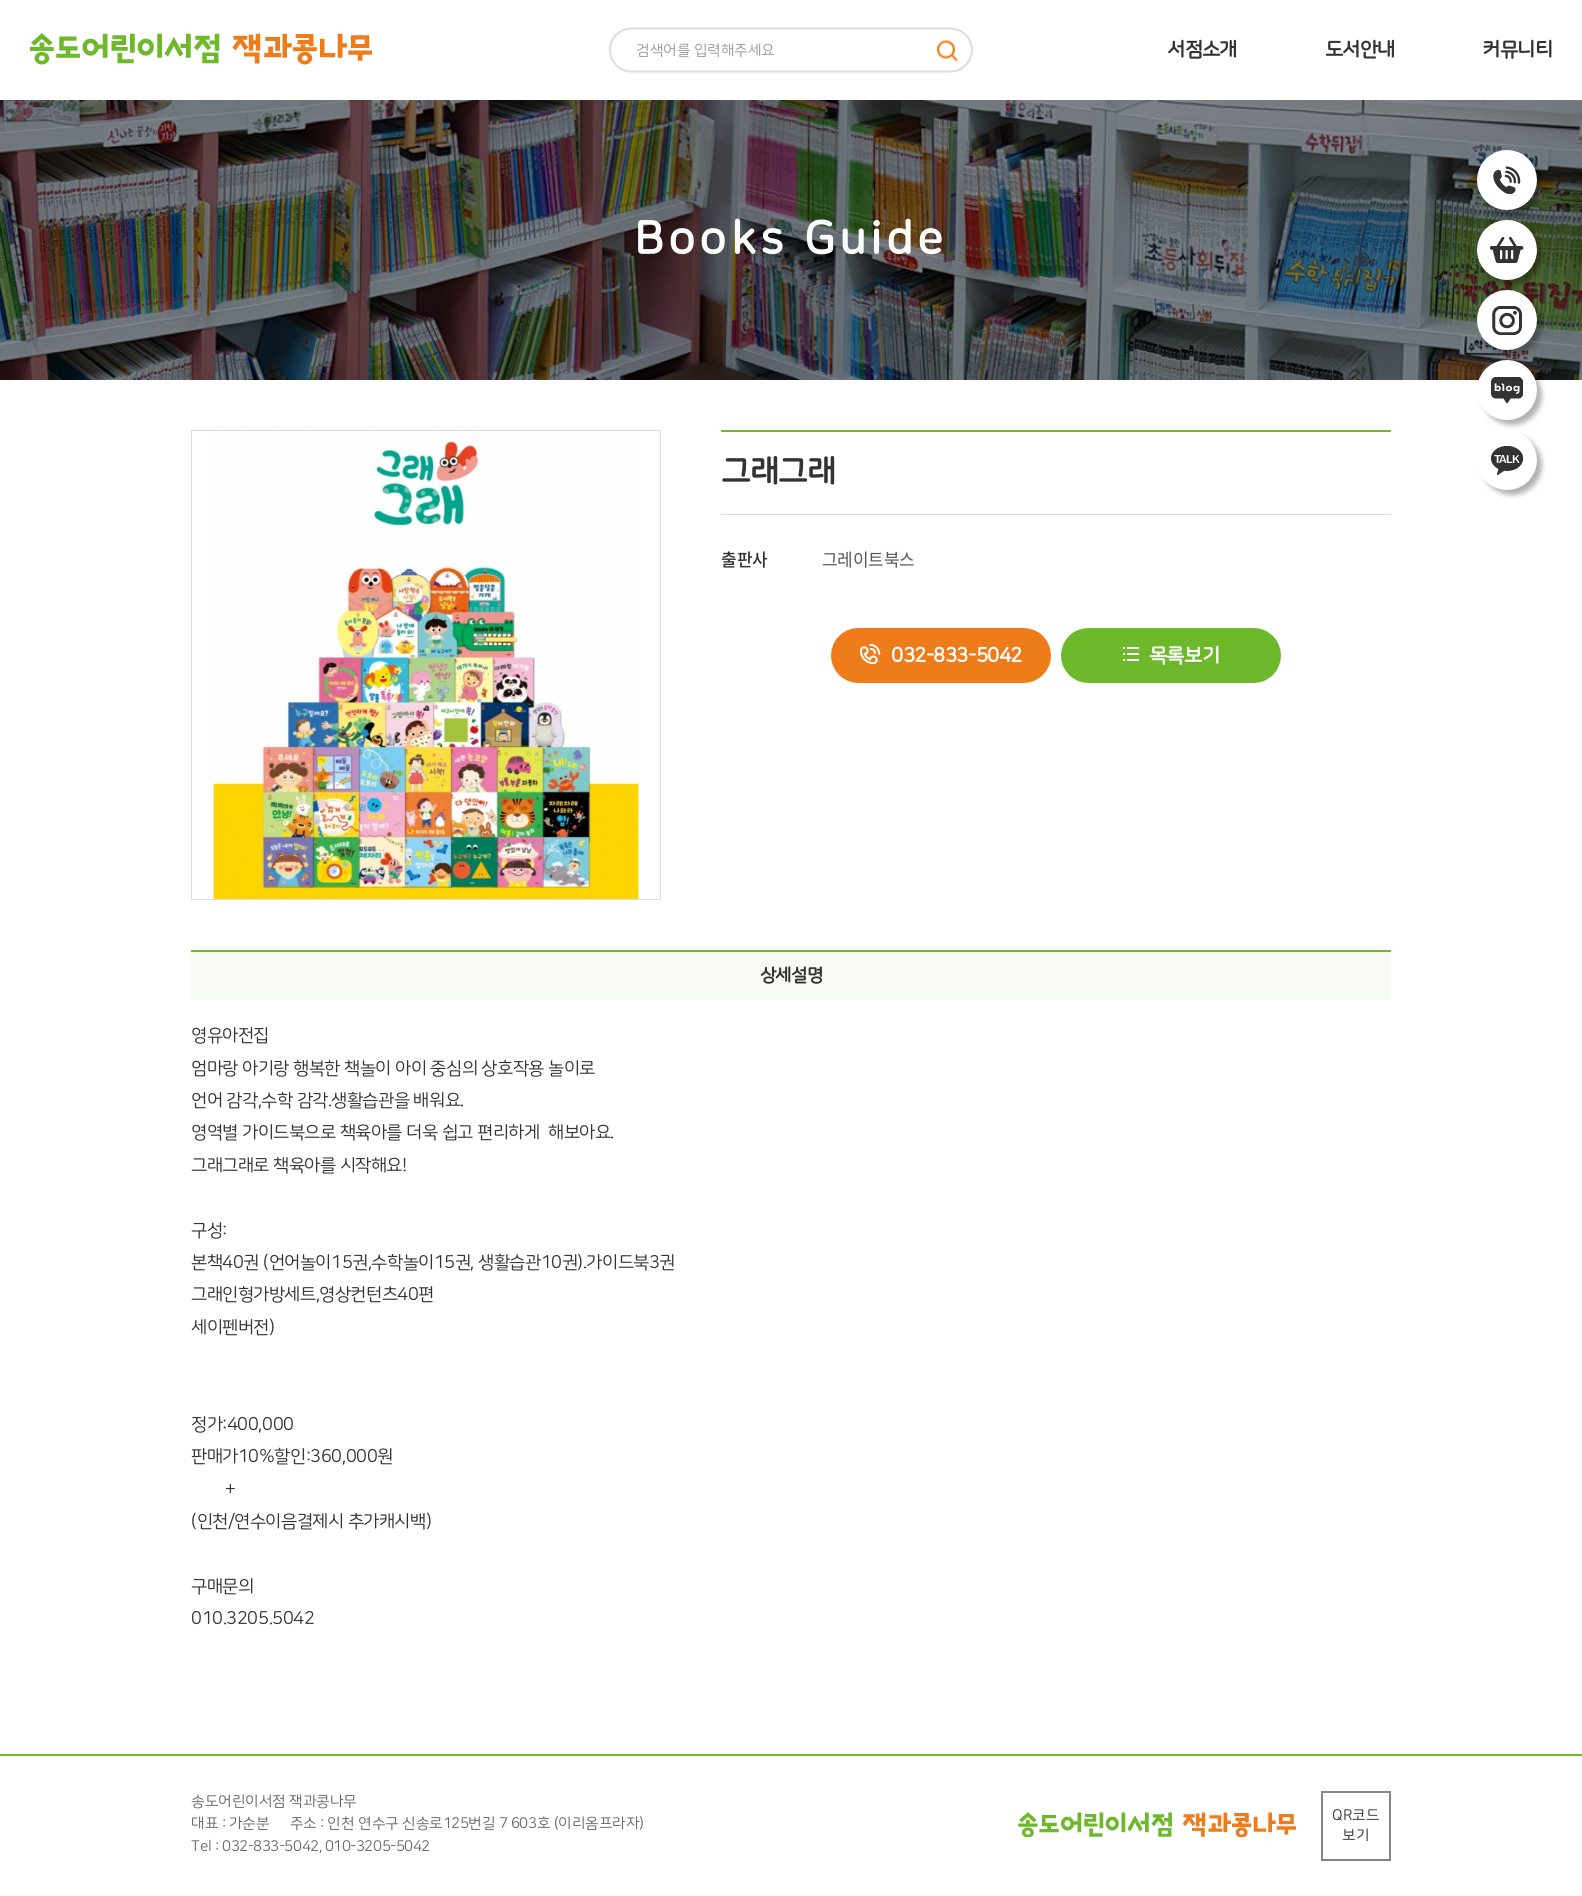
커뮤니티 (1517, 49)
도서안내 (1360, 49)
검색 (947, 50)
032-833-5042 (956, 655)
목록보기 (1184, 655)
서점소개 (1202, 49)
